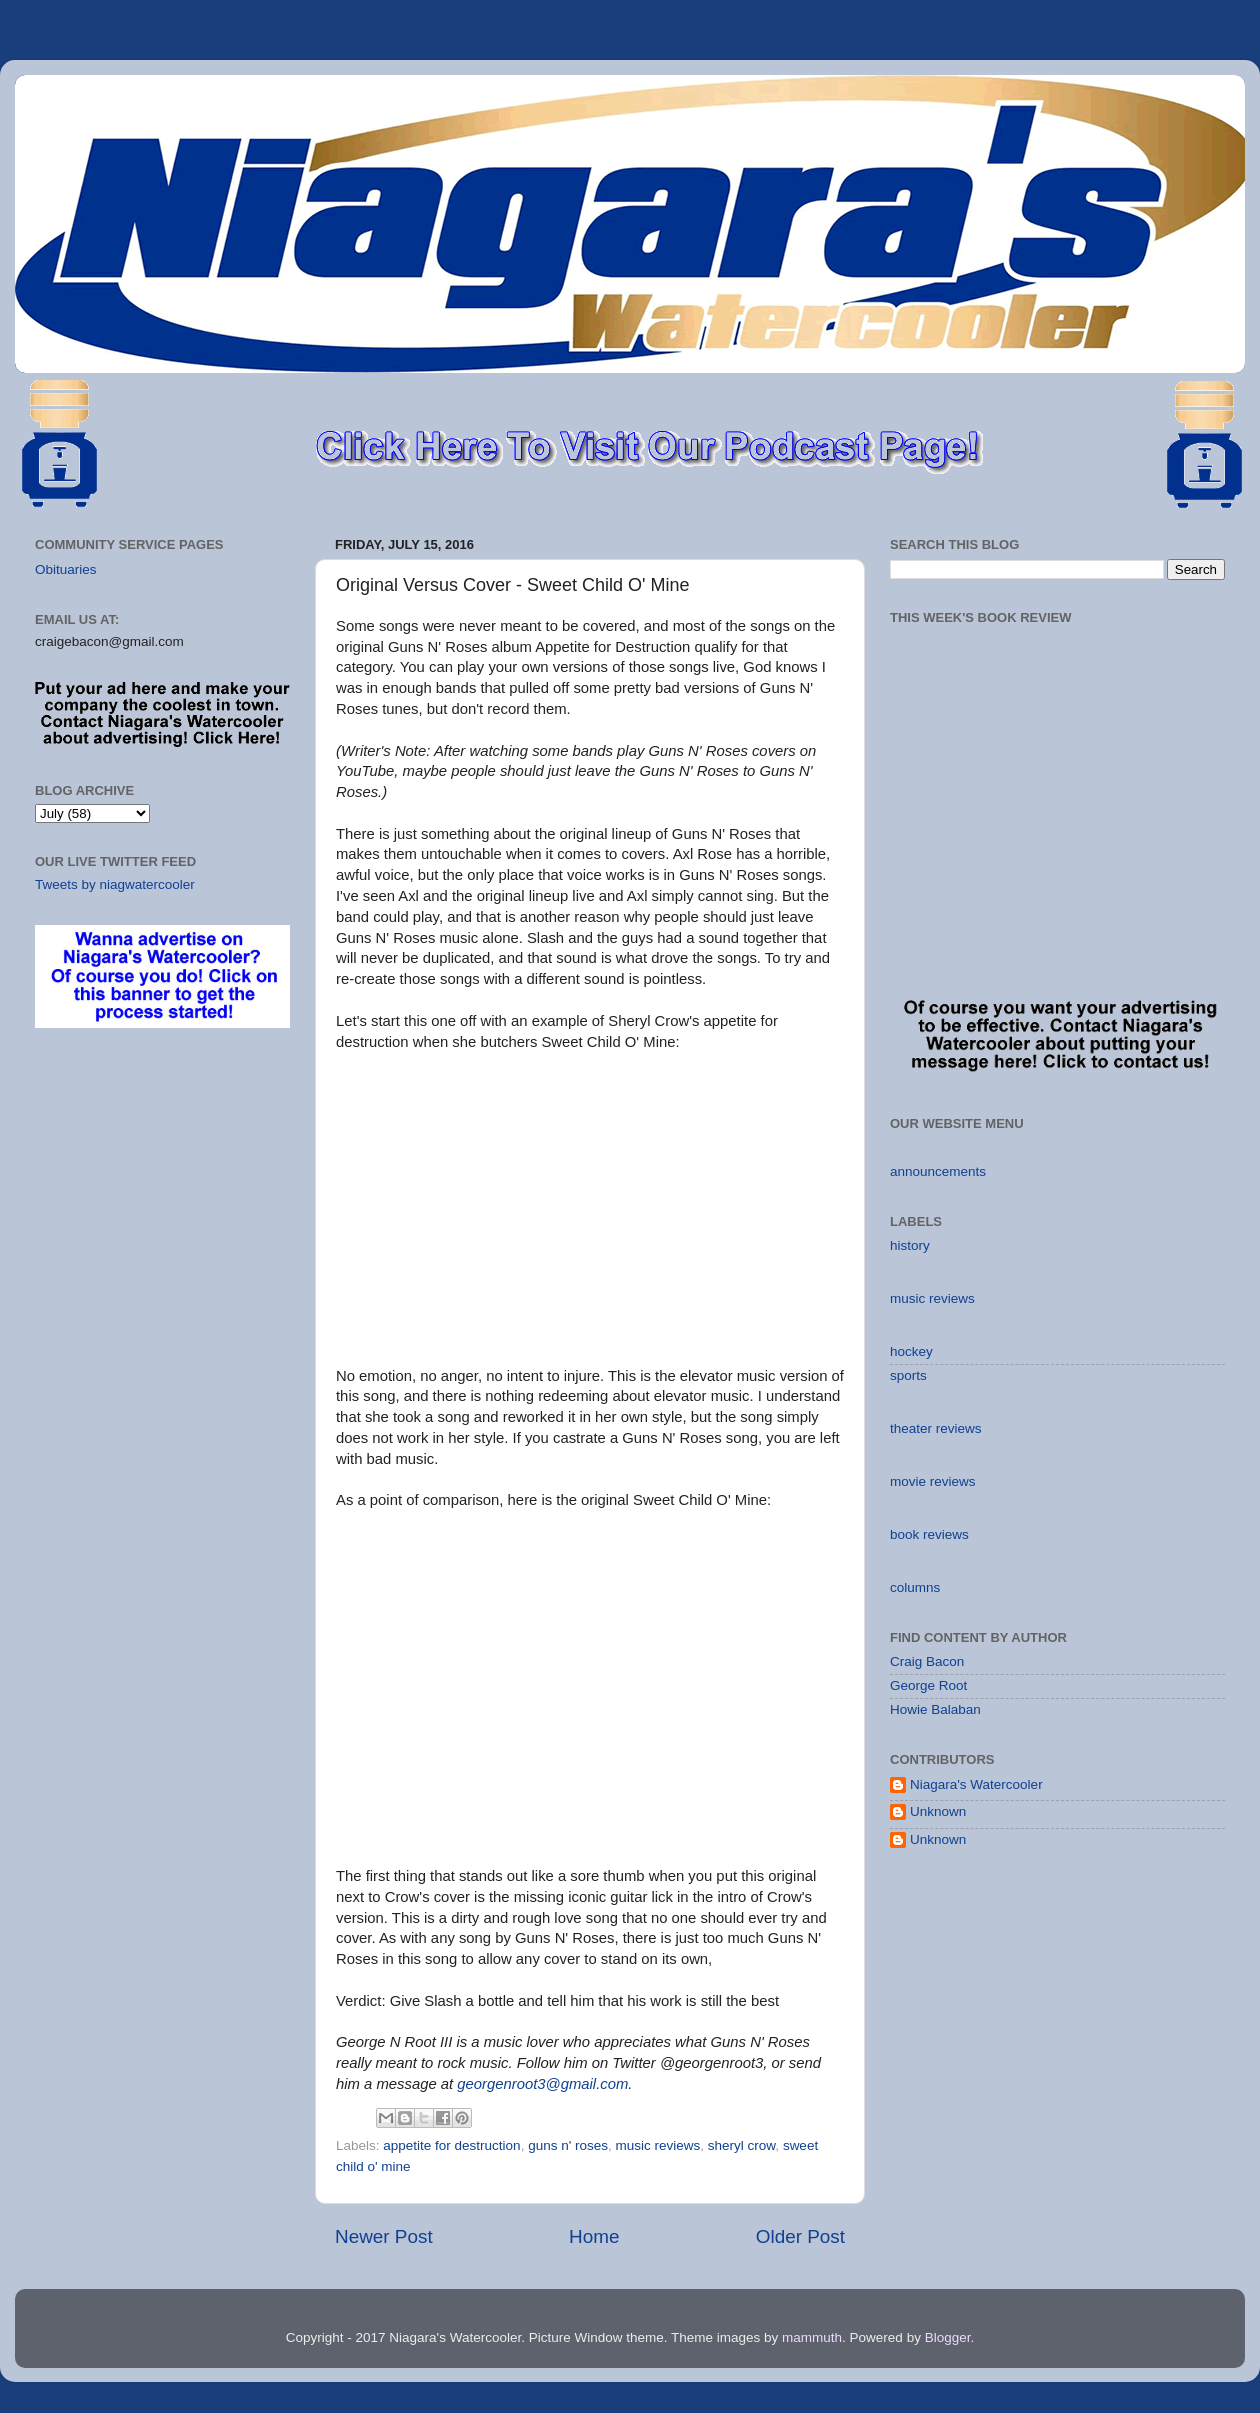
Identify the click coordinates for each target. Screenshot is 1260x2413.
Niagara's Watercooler (976, 1784)
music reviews (658, 2145)
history (910, 1245)
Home (594, 2236)
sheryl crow (742, 2145)
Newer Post (384, 2236)
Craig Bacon (927, 1661)
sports (908, 1375)
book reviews (929, 1534)
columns (915, 1587)
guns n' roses (568, 2145)
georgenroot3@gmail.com (542, 2084)
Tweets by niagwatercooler (115, 884)
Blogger (948, 2337)
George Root (928, 1685)
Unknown (938, 1811)
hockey (911, 1351)
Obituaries (66, 569)
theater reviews (936, 1428)
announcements (938, 1171)
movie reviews (933, 1481)
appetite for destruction (451, 2145)
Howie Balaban (935, 1709)
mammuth (812, 2337)
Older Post (800, 2236)
